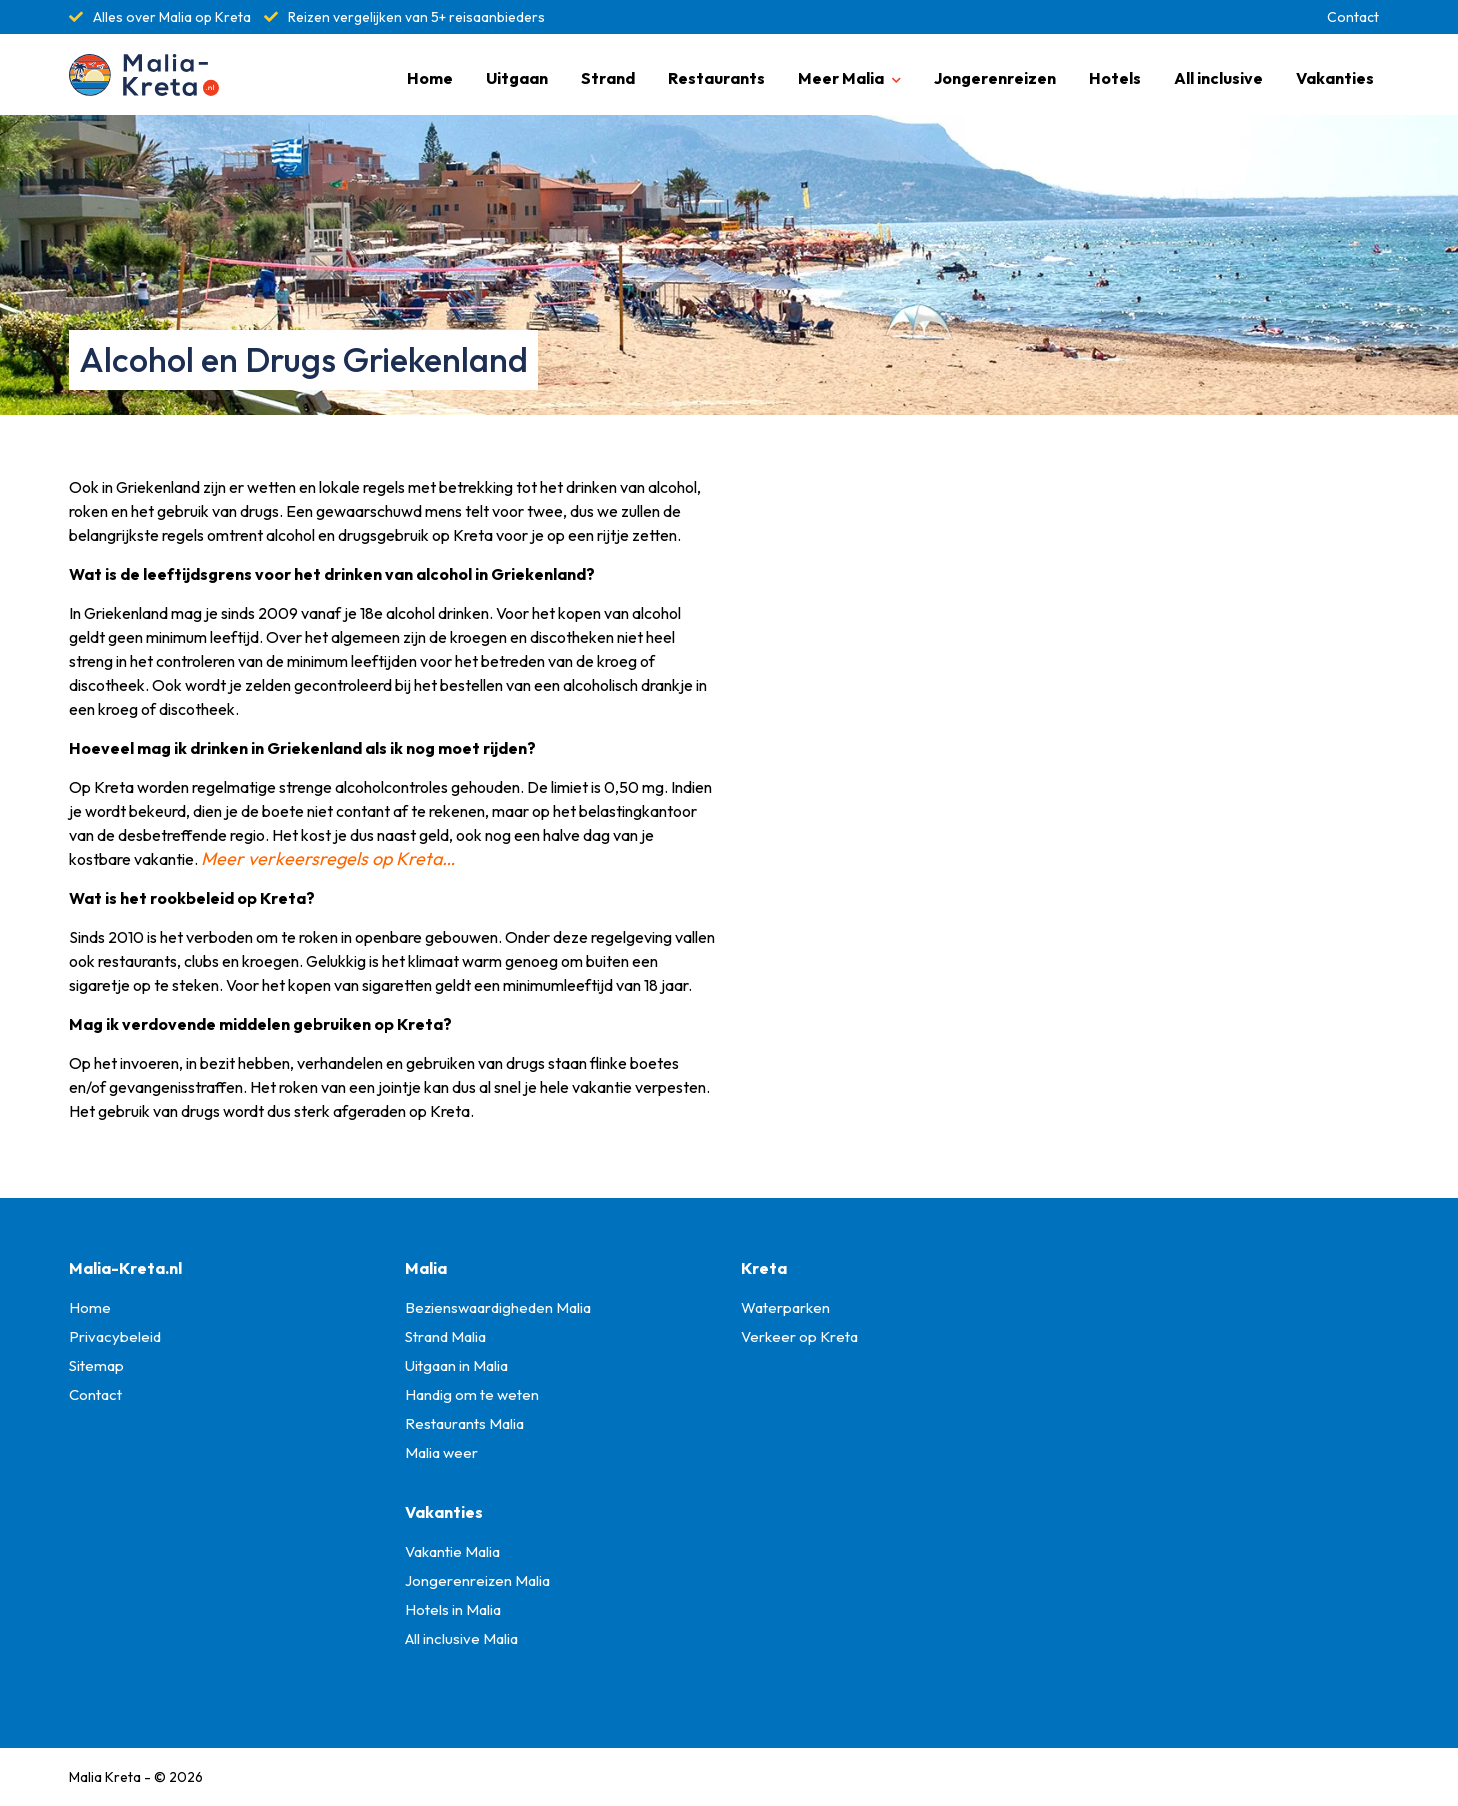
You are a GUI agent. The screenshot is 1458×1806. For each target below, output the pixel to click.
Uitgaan (517, 78)
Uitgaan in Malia (456, 1365)
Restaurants (716, 78)
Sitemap (96, 1365)
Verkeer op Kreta (799, 1336)
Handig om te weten (472, 1394)
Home (430, 78)
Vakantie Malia (452, 1551)
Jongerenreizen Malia (477, 1580)
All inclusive (1218, 78)
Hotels (1115, 78)
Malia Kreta (105, 1777)
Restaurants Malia (464, 1423)
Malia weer (441, 1452)
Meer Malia (841, 78)
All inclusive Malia (461, 1638)
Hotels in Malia (453, 1609)
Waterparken (785, 1307)
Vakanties (1335, 78)
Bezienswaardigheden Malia (498, 1307)
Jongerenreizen (995, 78)
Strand (608, 78)
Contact (1353, 17)
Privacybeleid (115, 1336)
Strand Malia (445, 1336)
